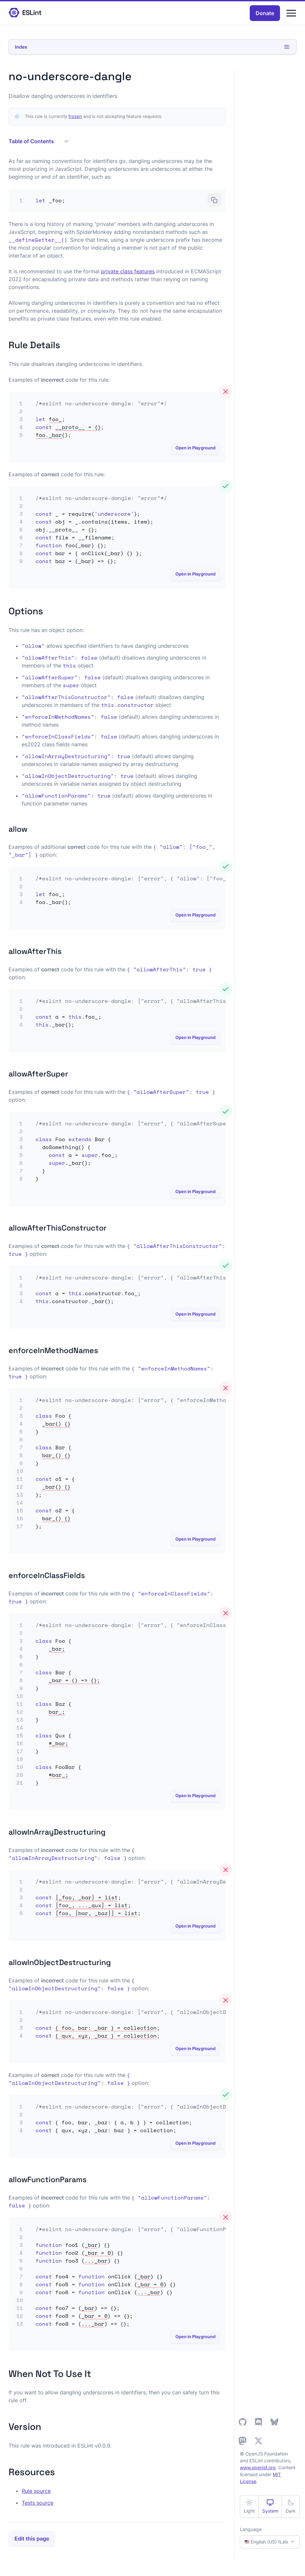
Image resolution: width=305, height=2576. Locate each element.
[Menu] (291, 13)
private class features (128, 271)
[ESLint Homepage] (25, 13)
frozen (75, 116)
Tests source (37, 2502)
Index (152, 46)
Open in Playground (195, 447)
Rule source (36, 2491)
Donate (265, 13)
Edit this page (31, 2538)
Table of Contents (38, 141)
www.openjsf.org (258, 2467)
